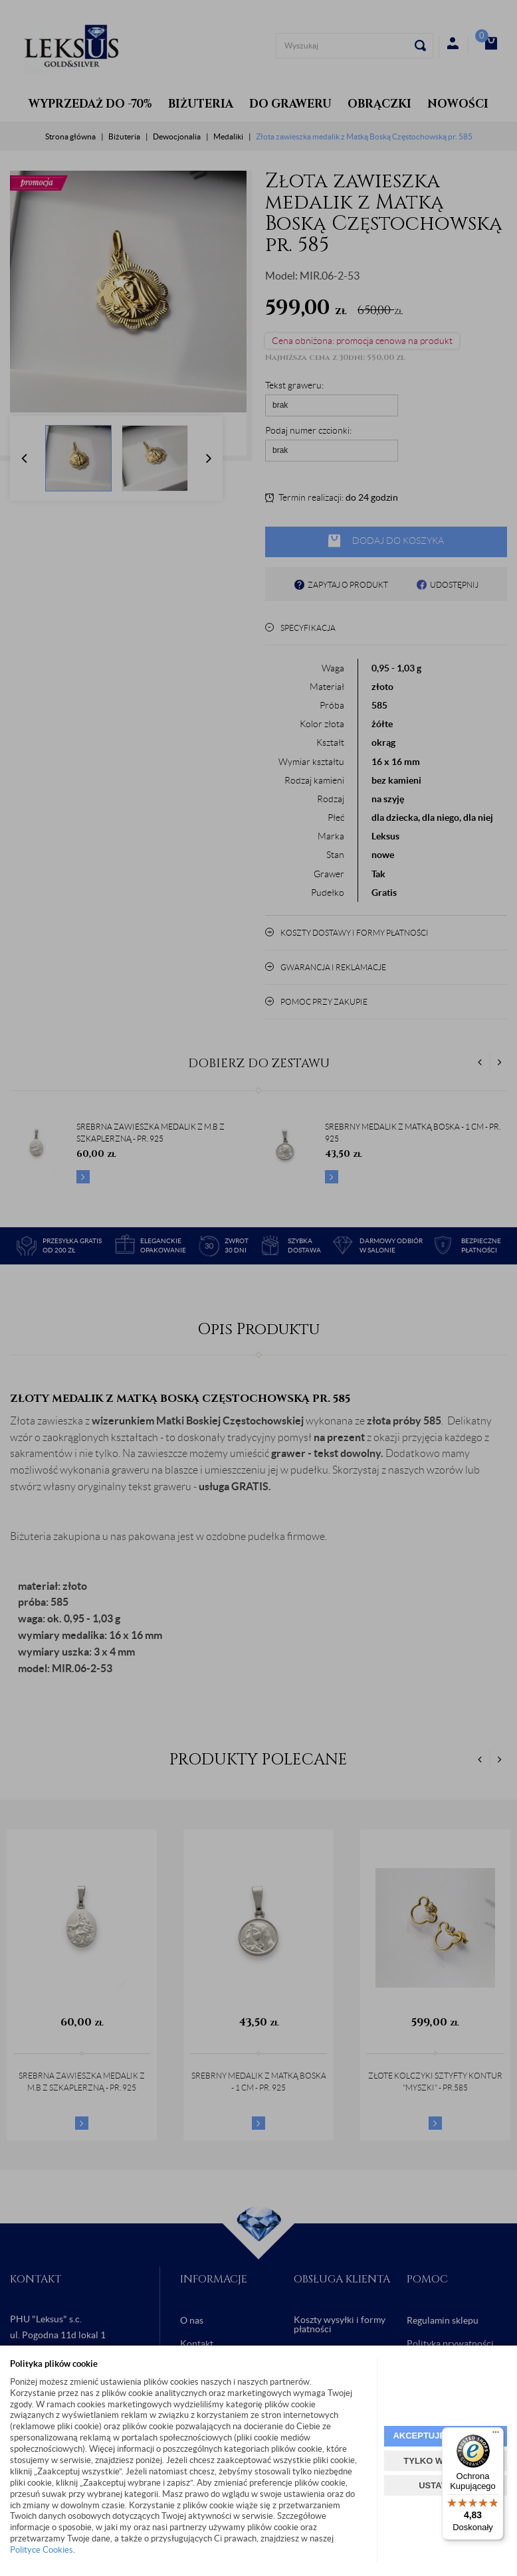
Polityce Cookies (41, 2550)
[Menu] (496, 2435)
